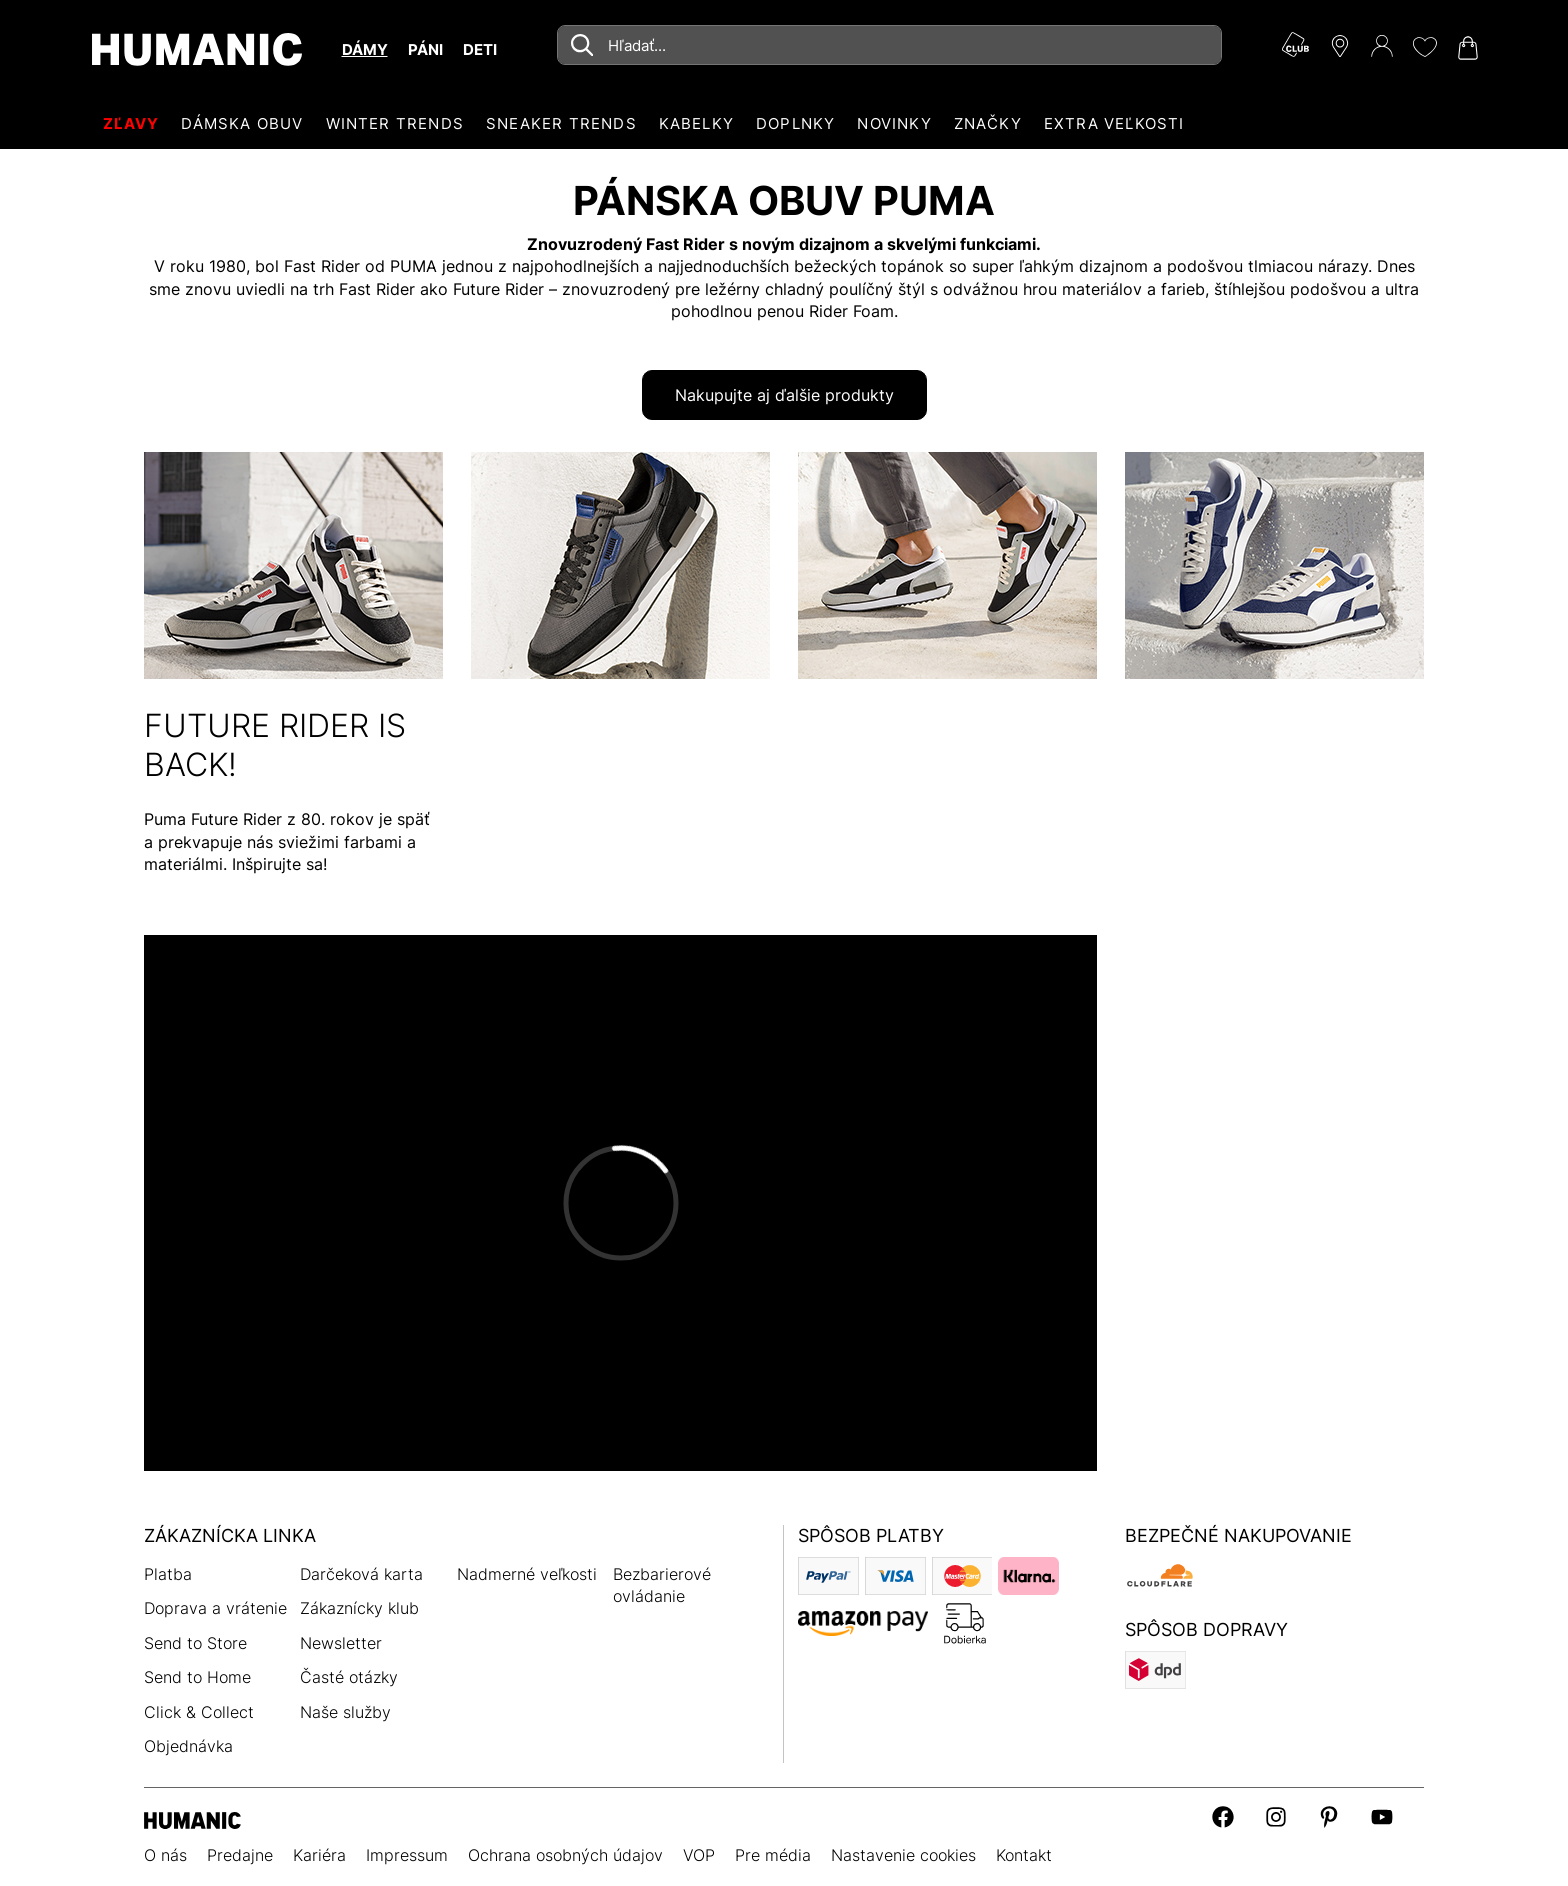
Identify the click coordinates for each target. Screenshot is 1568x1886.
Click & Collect (199, 1712)
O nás (165, 1855)
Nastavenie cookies (903, 1855)
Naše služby (345, 1712)
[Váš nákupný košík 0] (1466, 48)
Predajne (240, 1855)
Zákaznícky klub (359, 1608)
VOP (699, 1855)
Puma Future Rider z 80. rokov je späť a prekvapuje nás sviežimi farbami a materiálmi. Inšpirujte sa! (287, 841)
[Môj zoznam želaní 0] (1424, 47)
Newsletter (341, 1643)
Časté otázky (349, 1677)
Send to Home (197, 1677)
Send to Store (195, 1643)
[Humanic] (192, 1818)
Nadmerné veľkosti (527, 1574)
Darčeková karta (361, 1574)
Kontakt (1024, 1855)
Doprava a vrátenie (215, 1608)
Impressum (407, 1855)
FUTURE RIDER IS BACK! (275, 744)
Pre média (773, 1855)
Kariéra (319, 1855)
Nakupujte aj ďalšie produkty (784, 395)
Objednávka (188, 1746)
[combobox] (889, 45)
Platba (168, 1574)
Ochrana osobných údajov (565, 1855)
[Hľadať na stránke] (889, 45)
